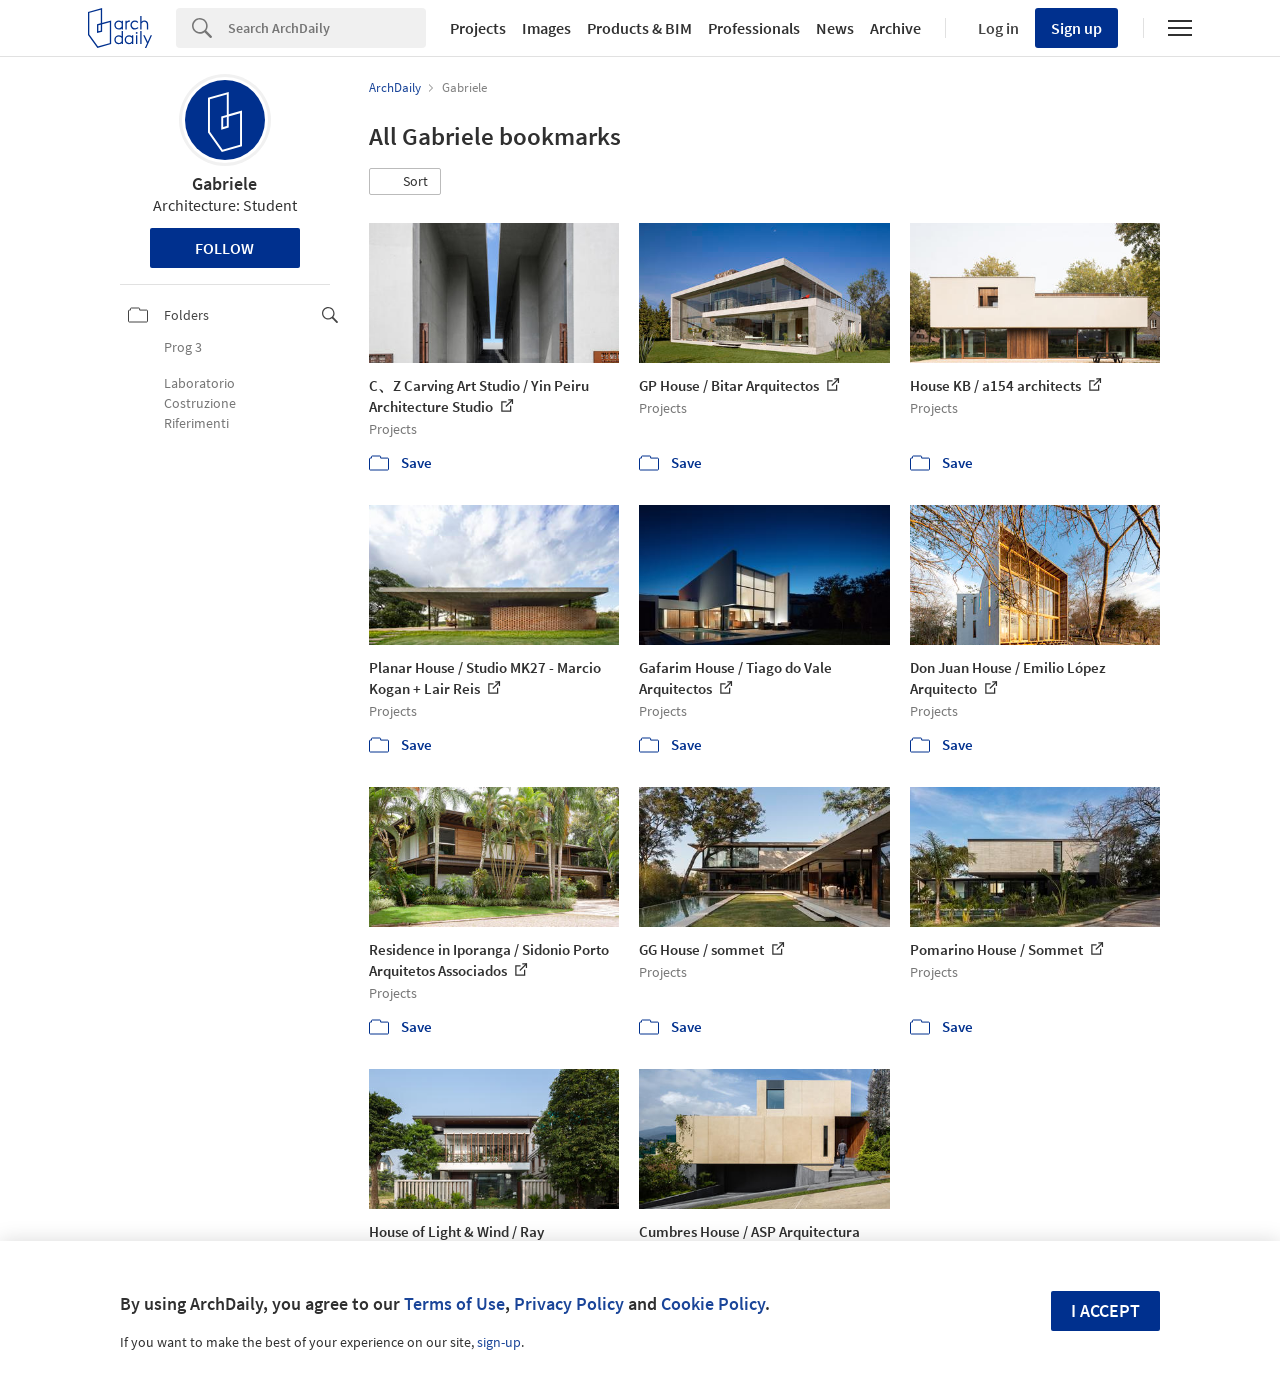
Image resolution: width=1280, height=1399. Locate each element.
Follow (224, 248)
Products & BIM (639, 28)
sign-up (499, 1342)
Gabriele (224, 183)
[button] (405, 182)
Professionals (754, 28)
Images (546, 28)
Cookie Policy (713, 1303)
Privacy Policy (569, 1303)
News (835, 28)
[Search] (327, 28)
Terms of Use (454, 1303)
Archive (895, 28)
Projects (478, 28)
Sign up (1076, 28)
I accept (1105, 1310)
